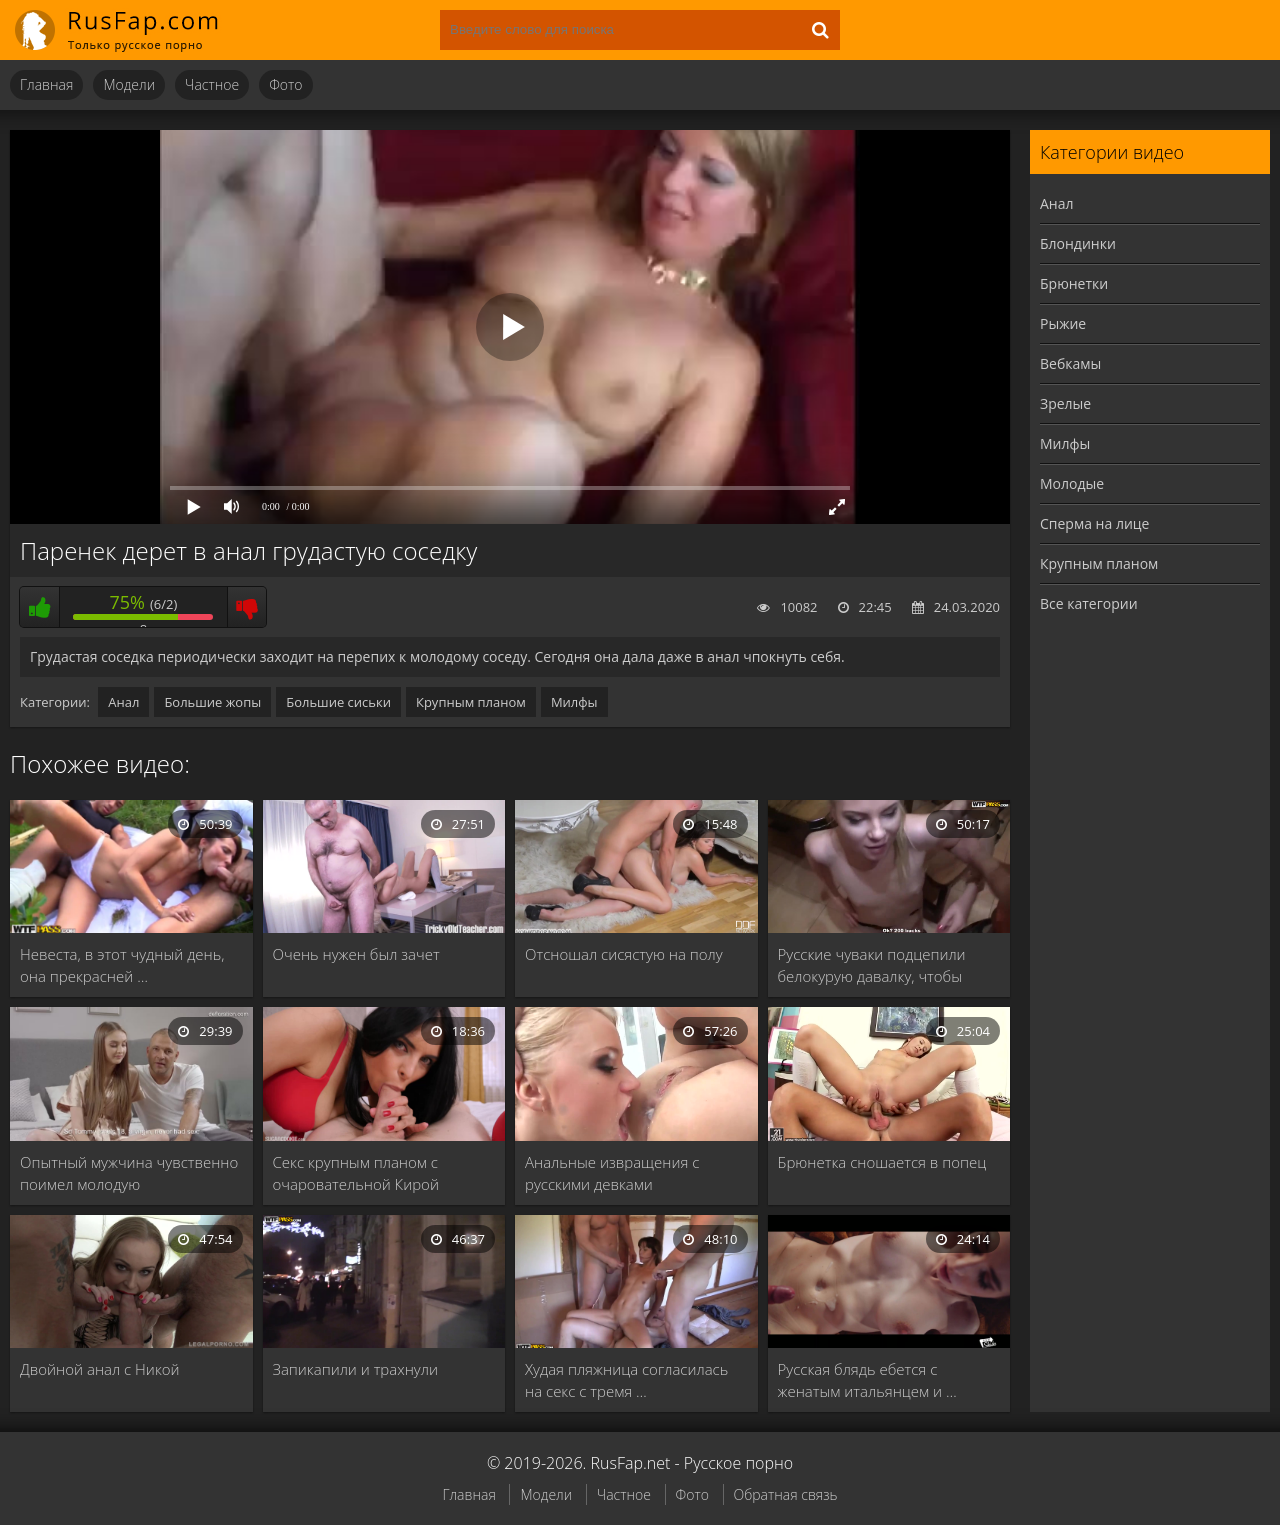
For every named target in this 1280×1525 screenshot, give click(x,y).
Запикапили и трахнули (355, 1369)
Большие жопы (212, 702)
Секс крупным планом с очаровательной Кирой (356, 1173)
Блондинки (1078, 243)
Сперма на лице (1094, 523)
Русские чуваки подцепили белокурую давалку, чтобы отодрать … (872, 965)
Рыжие (1063, 323)
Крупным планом (471, 702)
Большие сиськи (338, 702)
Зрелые (1065, 403)
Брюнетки (1074, 283)
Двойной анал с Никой (100, 1369)
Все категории (1089, 603)
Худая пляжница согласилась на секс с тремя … (626, 1380)
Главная (46, 84)
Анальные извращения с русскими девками (612, 1173)
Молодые (1072, 483)
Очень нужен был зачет (356, 954)
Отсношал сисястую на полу (624, 954)
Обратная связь (786, 1494)
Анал (123, 702)
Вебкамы (1070, 363)
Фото (285, 84)
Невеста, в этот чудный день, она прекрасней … (122, 965)
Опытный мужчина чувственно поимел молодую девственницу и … (129, 1173)
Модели (129, 84)
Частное (212, 84)
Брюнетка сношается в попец (882, 1162)
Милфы (574, 702)
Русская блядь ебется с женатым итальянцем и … (867, 1380)
